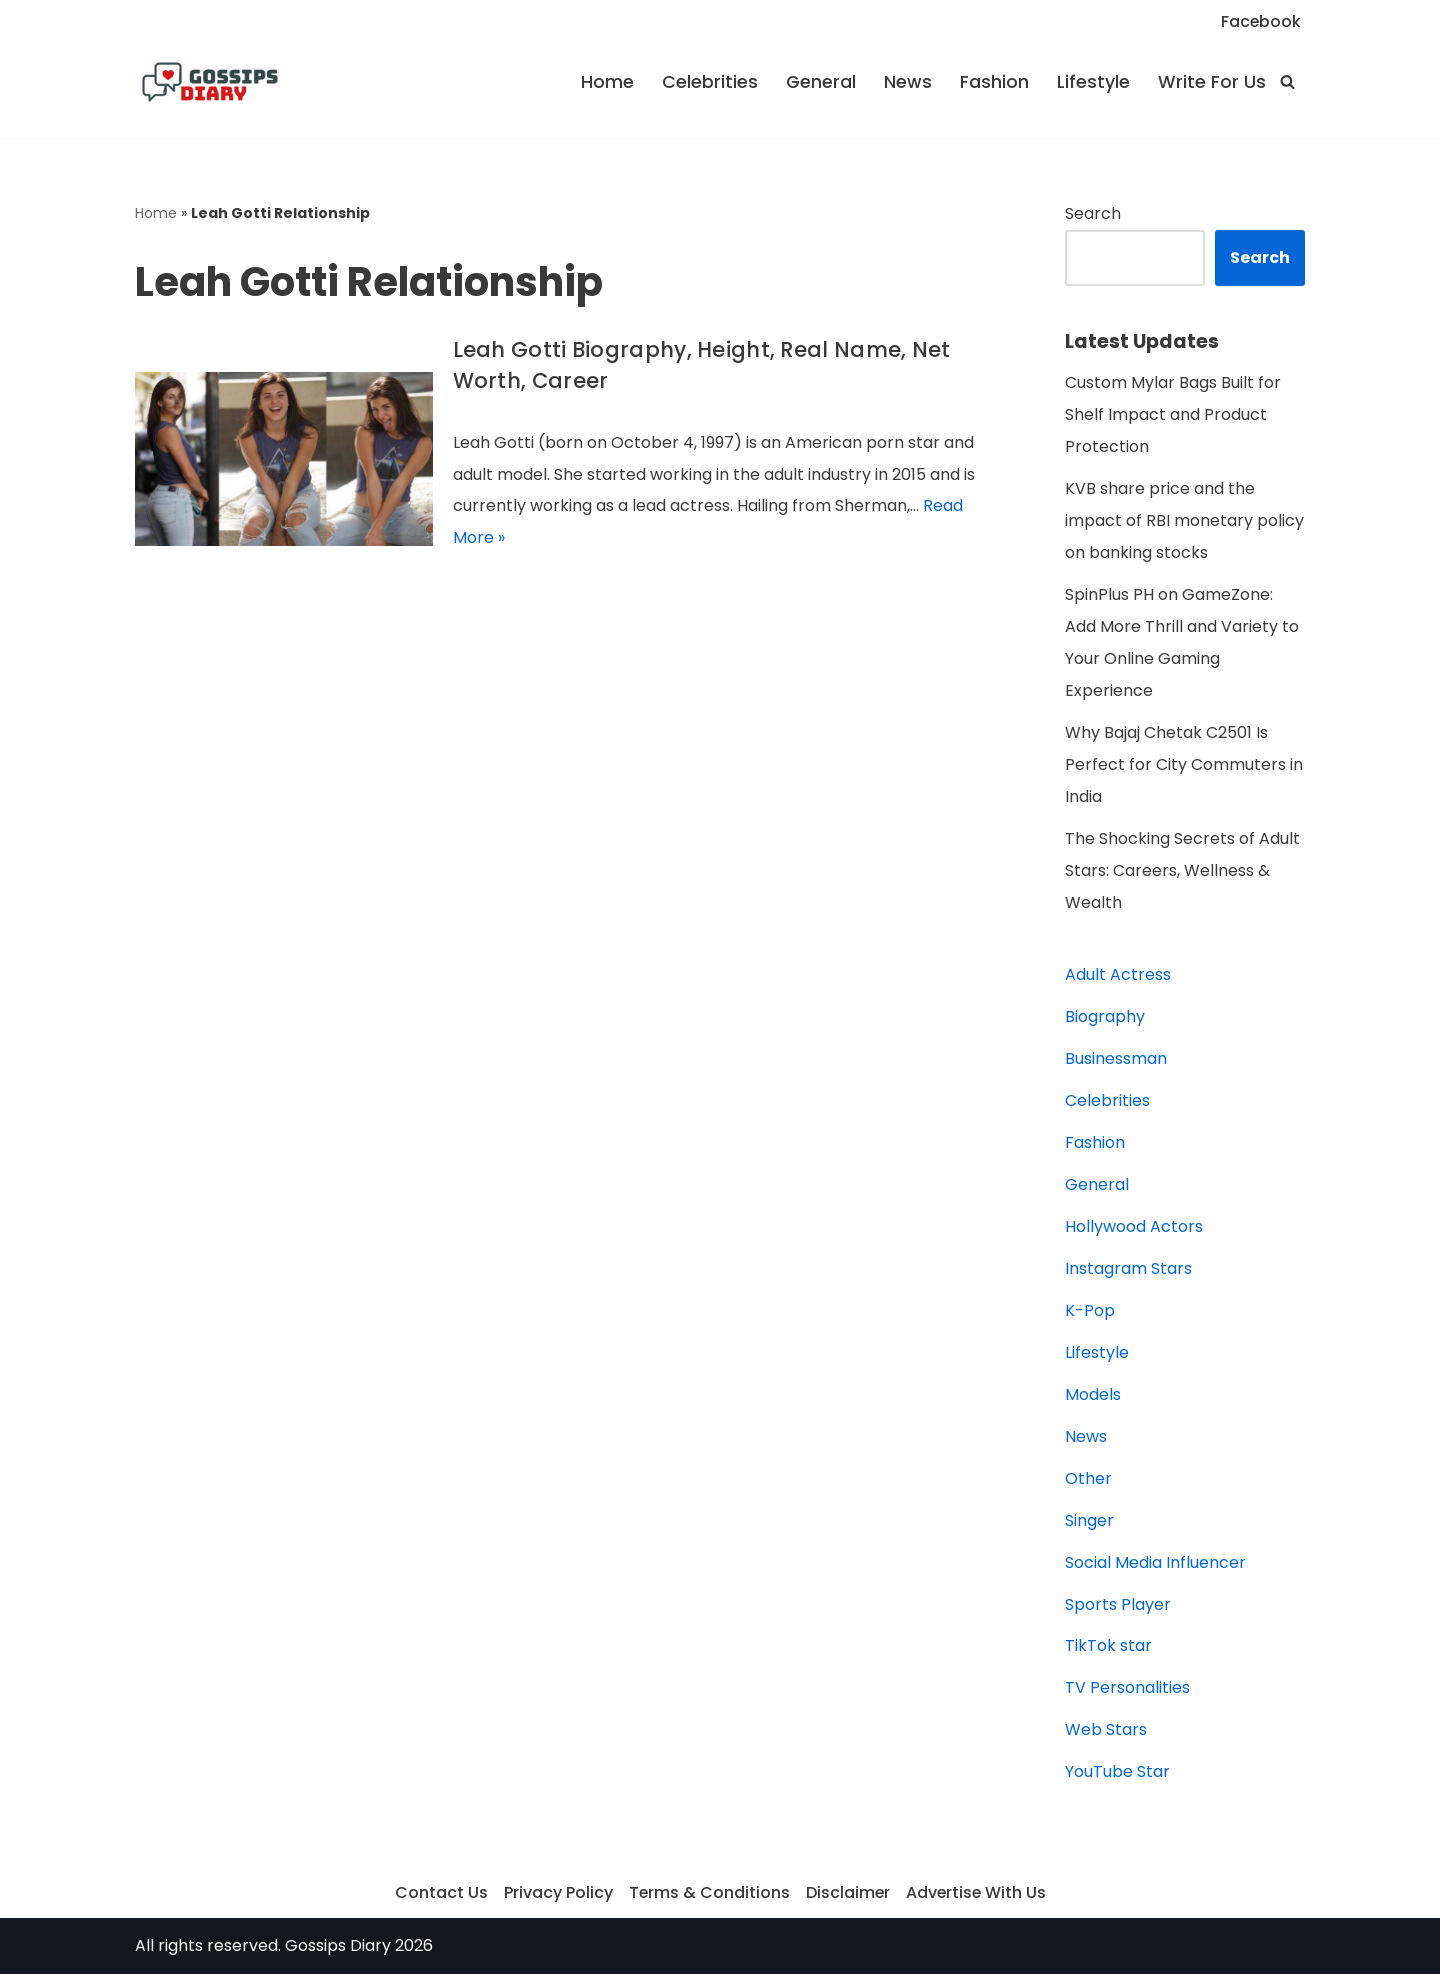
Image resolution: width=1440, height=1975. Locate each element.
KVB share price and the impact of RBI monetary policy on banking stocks (1184, 521)
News (908, 82)
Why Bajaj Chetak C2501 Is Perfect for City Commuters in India (1184, 765)
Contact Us (439, 1894)
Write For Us (1212, 82)
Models (1093, 1395)
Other (1088, 1479)
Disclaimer (847, 1894)
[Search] (1287, 81)
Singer (1089, 1521)
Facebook (1260, 21)
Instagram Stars (1128, 1269)
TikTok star (1108, 1647)
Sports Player (1118, 1605)
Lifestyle (1093, 82)
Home (607, 82)
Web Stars (1106, 1731)
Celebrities (710, 82)
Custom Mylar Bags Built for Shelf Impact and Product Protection (1173, 415)
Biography (1105, 1017)
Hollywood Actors (1134, 1227)
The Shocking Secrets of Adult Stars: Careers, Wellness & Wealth (1182, 871)
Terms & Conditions (708, 1894)
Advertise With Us (977, 1894)
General (821, 82)
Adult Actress (1118, 975)
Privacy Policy (556, 1894)
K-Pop (1090, 1311)
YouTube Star (1117, 1773)
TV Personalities (1127, 1689)
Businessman (1116, 1059)
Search (1093, 213)
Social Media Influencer (1155, 1563)
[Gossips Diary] (210, 82)
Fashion (994, 82)
